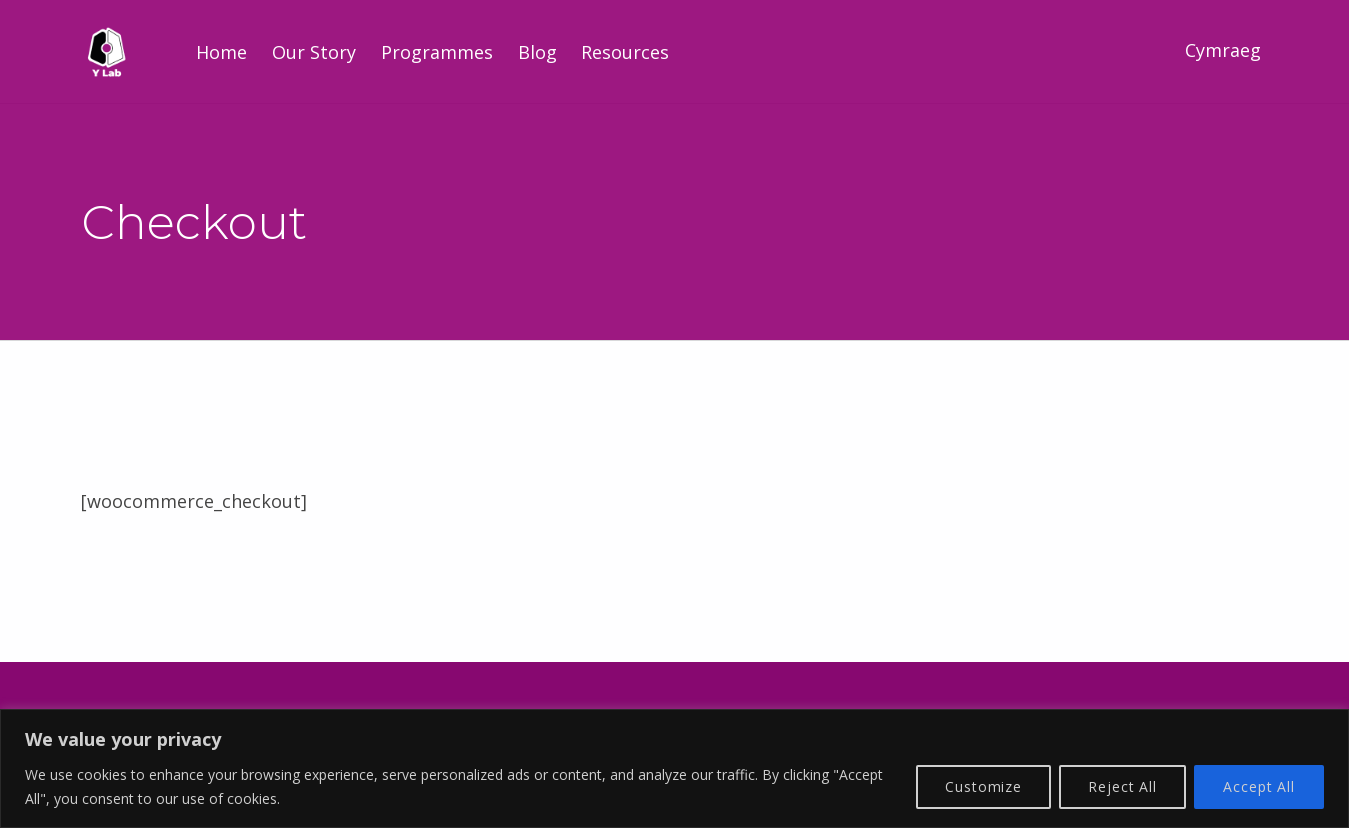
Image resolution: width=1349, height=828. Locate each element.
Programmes (437, 52)
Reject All (1122, 786)
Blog (537, 52)
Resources (625, 52)
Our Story (314, 52)
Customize (983, 786)
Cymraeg (1223, 50)
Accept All (1259, 786)
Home (221, 52)
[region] (674, 768)
